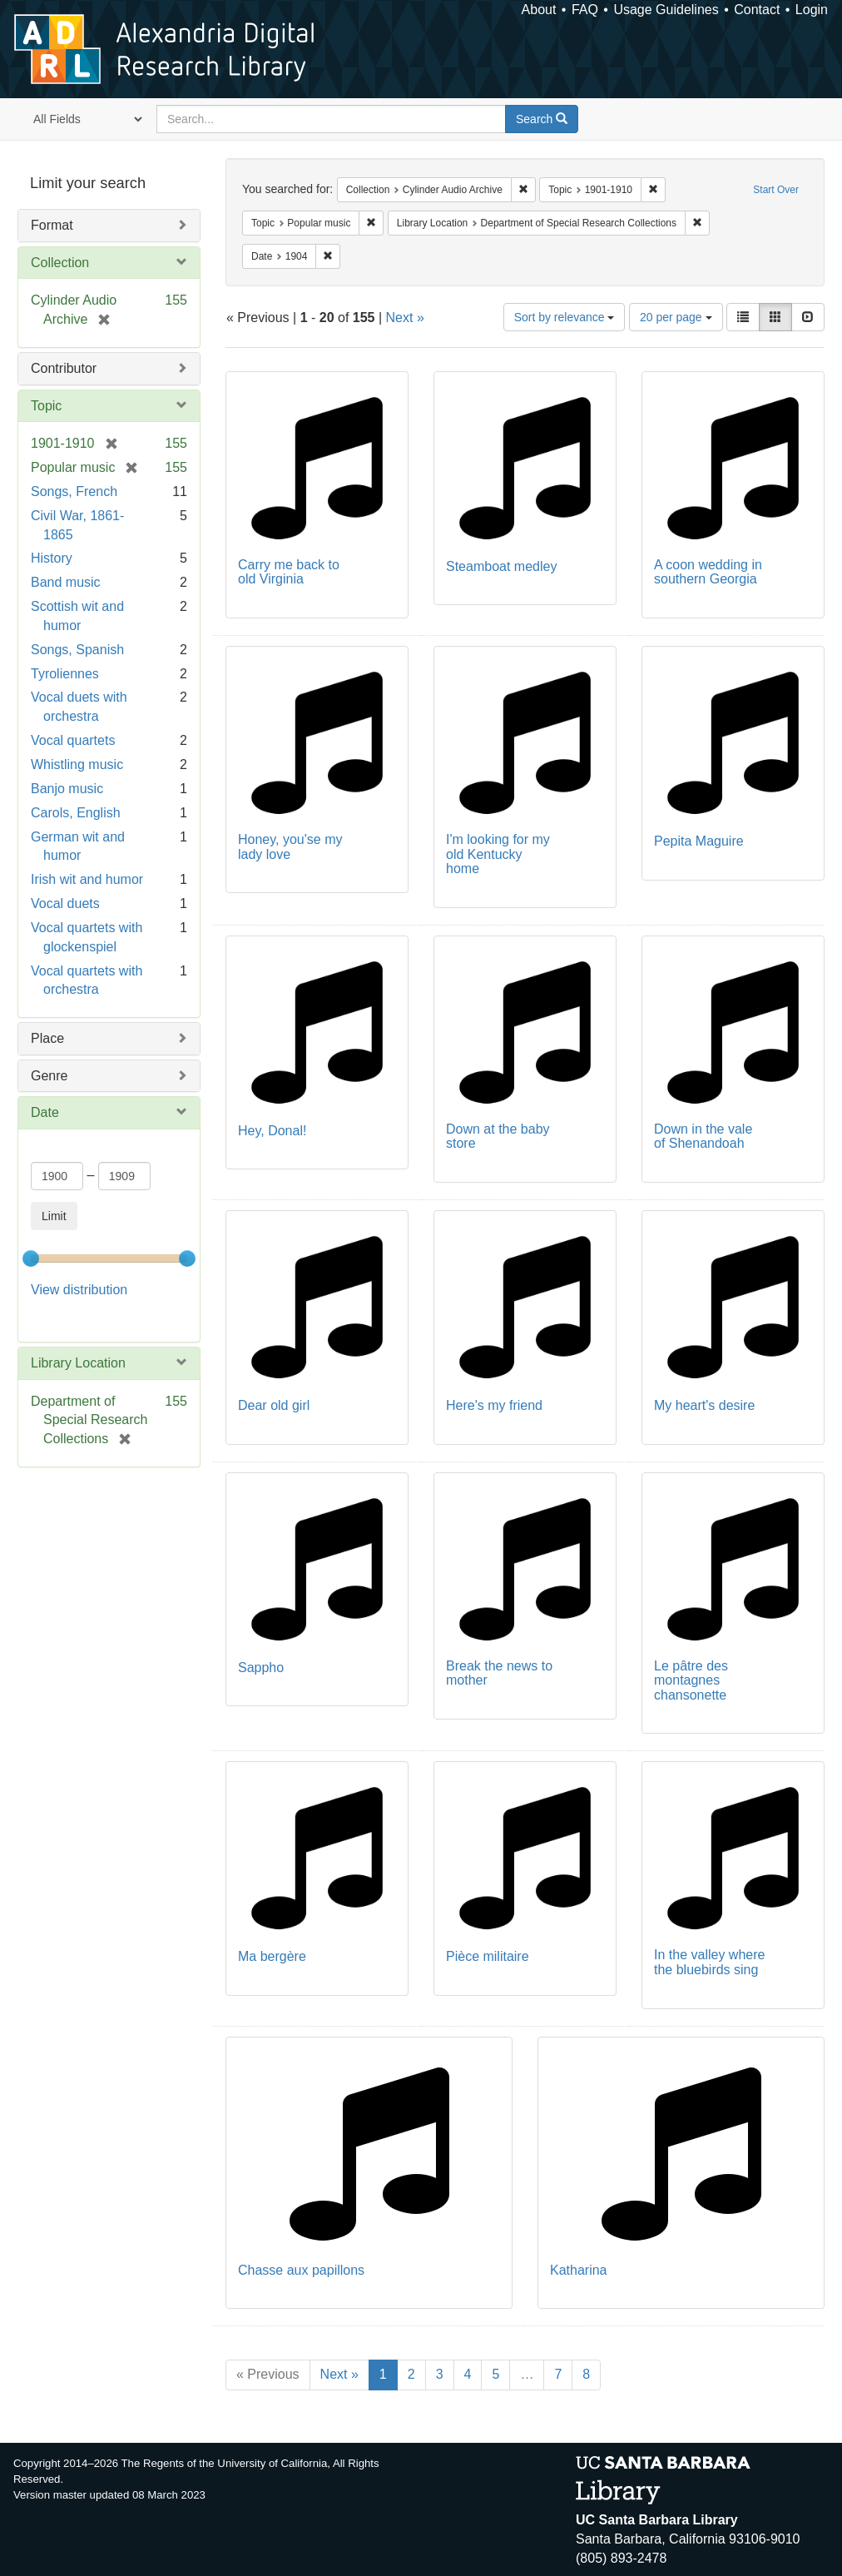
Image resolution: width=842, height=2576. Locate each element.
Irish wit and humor (87, 879)
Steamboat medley (501, 566)
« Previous (268, 2374)
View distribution (79, 1290)
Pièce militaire (487, 1956)
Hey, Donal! (272, 1131)
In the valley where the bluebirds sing (709, 1962)
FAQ (585, 9)
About (539, 9)
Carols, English (76, 813)
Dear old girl (274, 1405)
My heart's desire (704, 1405)
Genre (49, 1076)
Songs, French (74, 491)
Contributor (64, 368)
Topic (46, 406)
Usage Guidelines (665, 9)
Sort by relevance (564, 317)
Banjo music (67, 789)
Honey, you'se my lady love (290, 846)
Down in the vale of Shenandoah (703, 1136)
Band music (66, 582)
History (51, 558)
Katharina (578, 2270)
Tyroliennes (65, 674)
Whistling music (77, 764)
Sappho (261, 1667)
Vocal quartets (73, 740)
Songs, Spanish (77, 650)
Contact (757, 9)
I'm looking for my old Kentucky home (498, 854)
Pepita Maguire (699, 841)
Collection (60, 263)
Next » (405, 317)
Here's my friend (494, 1405)
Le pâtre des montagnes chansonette (691, 1680)
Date (45, 1112)
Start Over (776, 190)
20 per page (676, 317)
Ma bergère (272, 1956)
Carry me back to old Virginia (288, 572)
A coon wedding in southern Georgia (708, 572)
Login (811, 9)
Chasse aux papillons (301, 2270)
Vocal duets (65, 903)
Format (52, 225)
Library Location (78, 1363)
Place (47, 1038)
